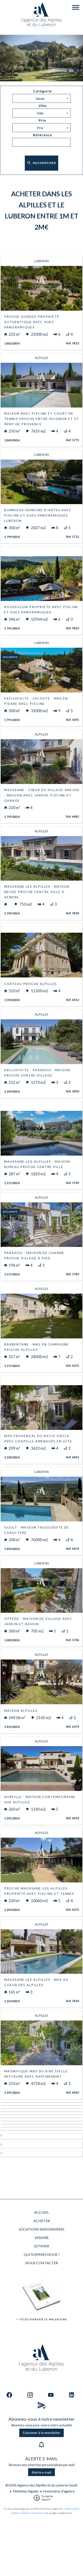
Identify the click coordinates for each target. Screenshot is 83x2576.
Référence (42, 135)
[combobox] (41, 98)
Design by (42, 2497)
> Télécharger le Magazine (41, 2319)
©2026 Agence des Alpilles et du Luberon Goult (41, 2485)
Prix (42, 120)
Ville (43, 105)
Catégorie (42, 91)
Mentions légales (26, 2491)
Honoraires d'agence (59, 2491)
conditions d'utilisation (31, 2513)
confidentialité (71, 2508)
